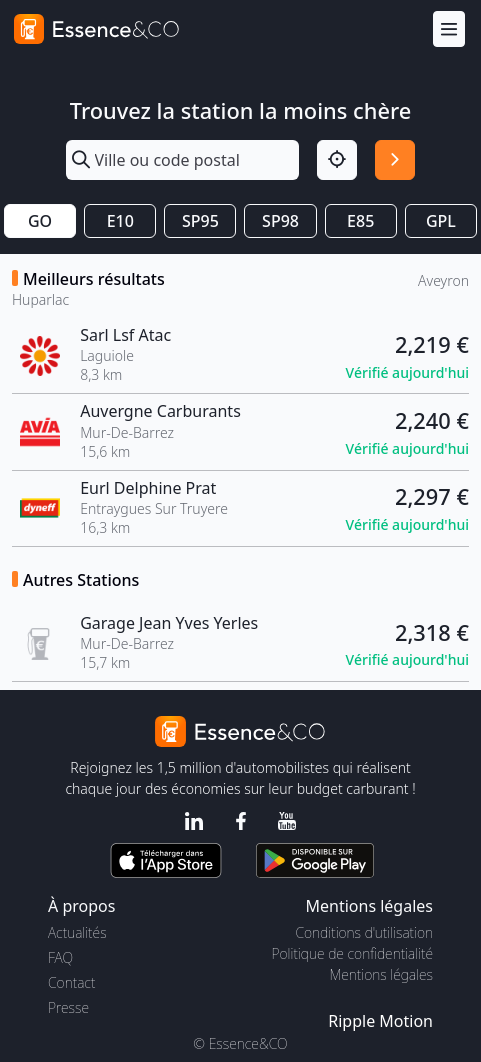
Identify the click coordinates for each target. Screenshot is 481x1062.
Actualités (77, 932)
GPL (441, 221)
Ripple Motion (380, 1021)
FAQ (60, 957)
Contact (71, 982)
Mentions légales (381, 974)
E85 (360, 221)
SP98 (280, 221)
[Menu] (449, 29)
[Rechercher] (395, 160)
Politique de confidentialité (352, 953)
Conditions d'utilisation (364, 932)
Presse (68, 1007)
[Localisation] (337, 160)
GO (40, 221)
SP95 (200, 221)
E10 (120, 221)
